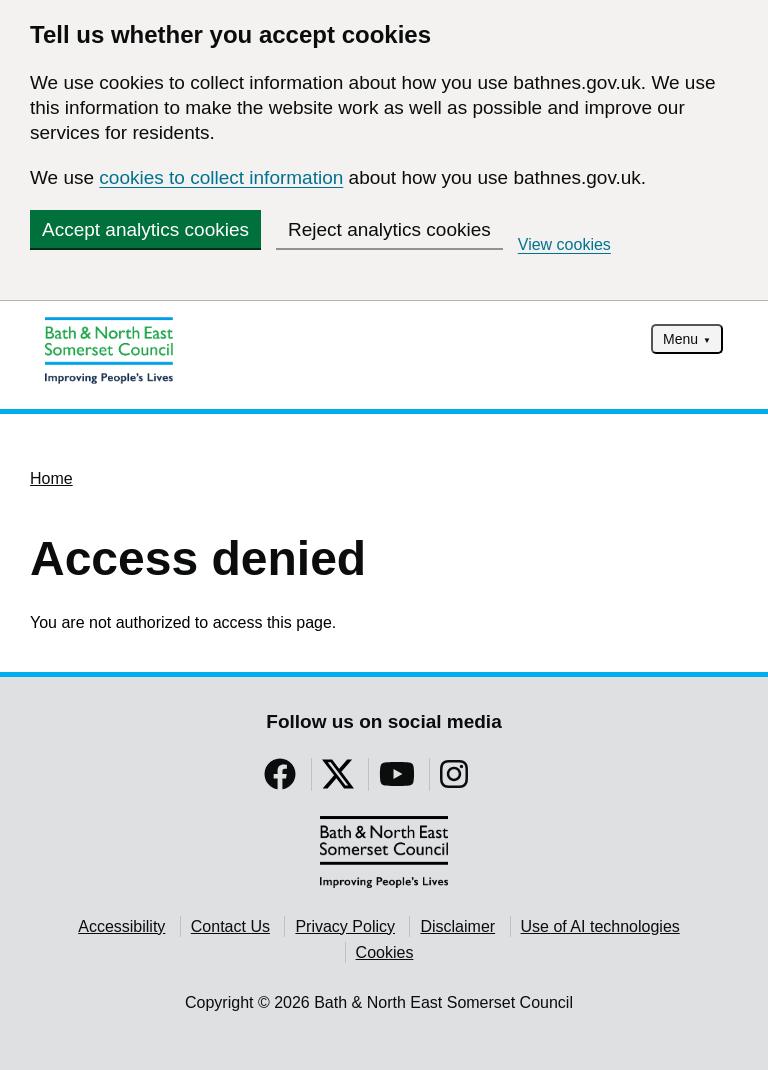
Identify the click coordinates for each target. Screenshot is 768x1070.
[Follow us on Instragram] (454, 780)
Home (51, 478)
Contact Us (230, 926)
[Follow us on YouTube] (397, 780)
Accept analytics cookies (145, 229)
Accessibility (121, 926)
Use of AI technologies (600, 926)
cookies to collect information (221, 177)
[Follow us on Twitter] (338, 780)
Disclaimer (457, 926)
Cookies (385, 952)
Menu (680, 339)
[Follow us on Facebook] (280, 780)
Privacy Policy (345, 926)
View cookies (564, 244)
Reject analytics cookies (389, 229)
